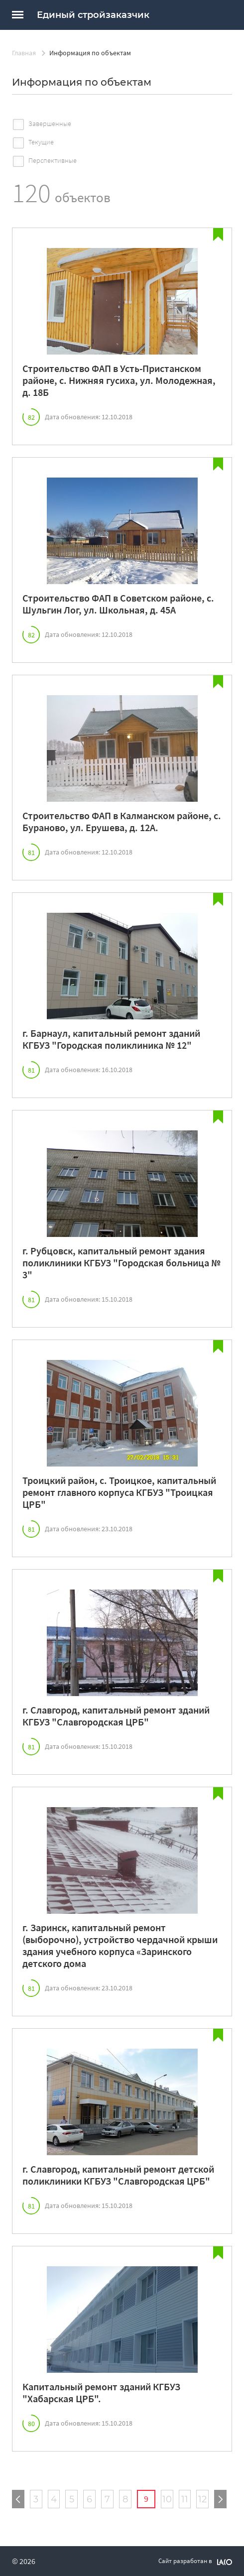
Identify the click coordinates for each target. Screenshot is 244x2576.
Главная (24, 52)
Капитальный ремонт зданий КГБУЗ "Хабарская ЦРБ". (101, 2393)
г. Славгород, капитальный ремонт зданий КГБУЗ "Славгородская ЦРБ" (116, 1716)
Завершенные (49, 123)
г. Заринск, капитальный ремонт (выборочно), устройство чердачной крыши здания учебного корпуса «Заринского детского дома (120, 1945)
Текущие (41, 141)
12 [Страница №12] (202, 2499)
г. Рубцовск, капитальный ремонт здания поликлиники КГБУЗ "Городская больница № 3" (121, 1263)
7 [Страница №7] (107, 2499)
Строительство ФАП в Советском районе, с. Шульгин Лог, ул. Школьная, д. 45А (118, 604)
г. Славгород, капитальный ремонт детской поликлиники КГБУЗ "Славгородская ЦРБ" (118, 2175)
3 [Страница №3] (35, 2499)
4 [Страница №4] (54, 2499)
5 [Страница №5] (71, 2499)
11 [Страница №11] (184, 2499)
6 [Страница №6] (89, 2499)
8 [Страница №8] (125, 2499)
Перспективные (52, 160)
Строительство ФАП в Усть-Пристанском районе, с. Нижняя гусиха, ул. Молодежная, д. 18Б (119, 380)
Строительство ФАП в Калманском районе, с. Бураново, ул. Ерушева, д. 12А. (121, 822)
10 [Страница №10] (167, 2499)
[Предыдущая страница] (18, 2499)
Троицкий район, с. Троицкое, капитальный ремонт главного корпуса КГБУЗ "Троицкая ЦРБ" (119, 1492)
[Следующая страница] (220, 2499)
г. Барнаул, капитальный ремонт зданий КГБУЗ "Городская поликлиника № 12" (111, 1039)
